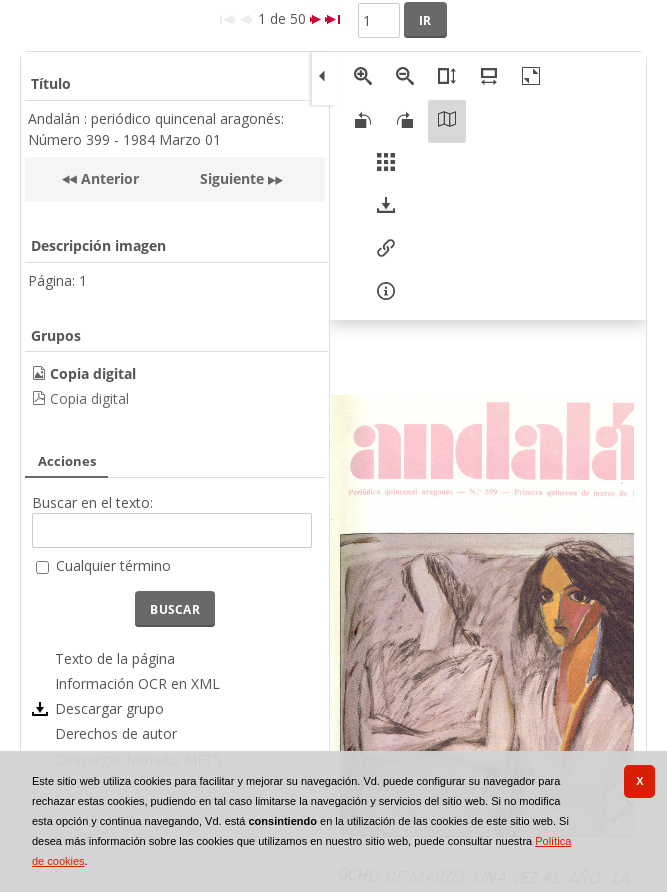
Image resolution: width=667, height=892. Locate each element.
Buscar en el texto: (92, 502)
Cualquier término (113, 565)
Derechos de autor (116, 733)
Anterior (108, 178)
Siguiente (232, 178)
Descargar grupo (109, 708)
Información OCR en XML (137, 683)
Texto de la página (115, 658)
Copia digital (89, 398)
